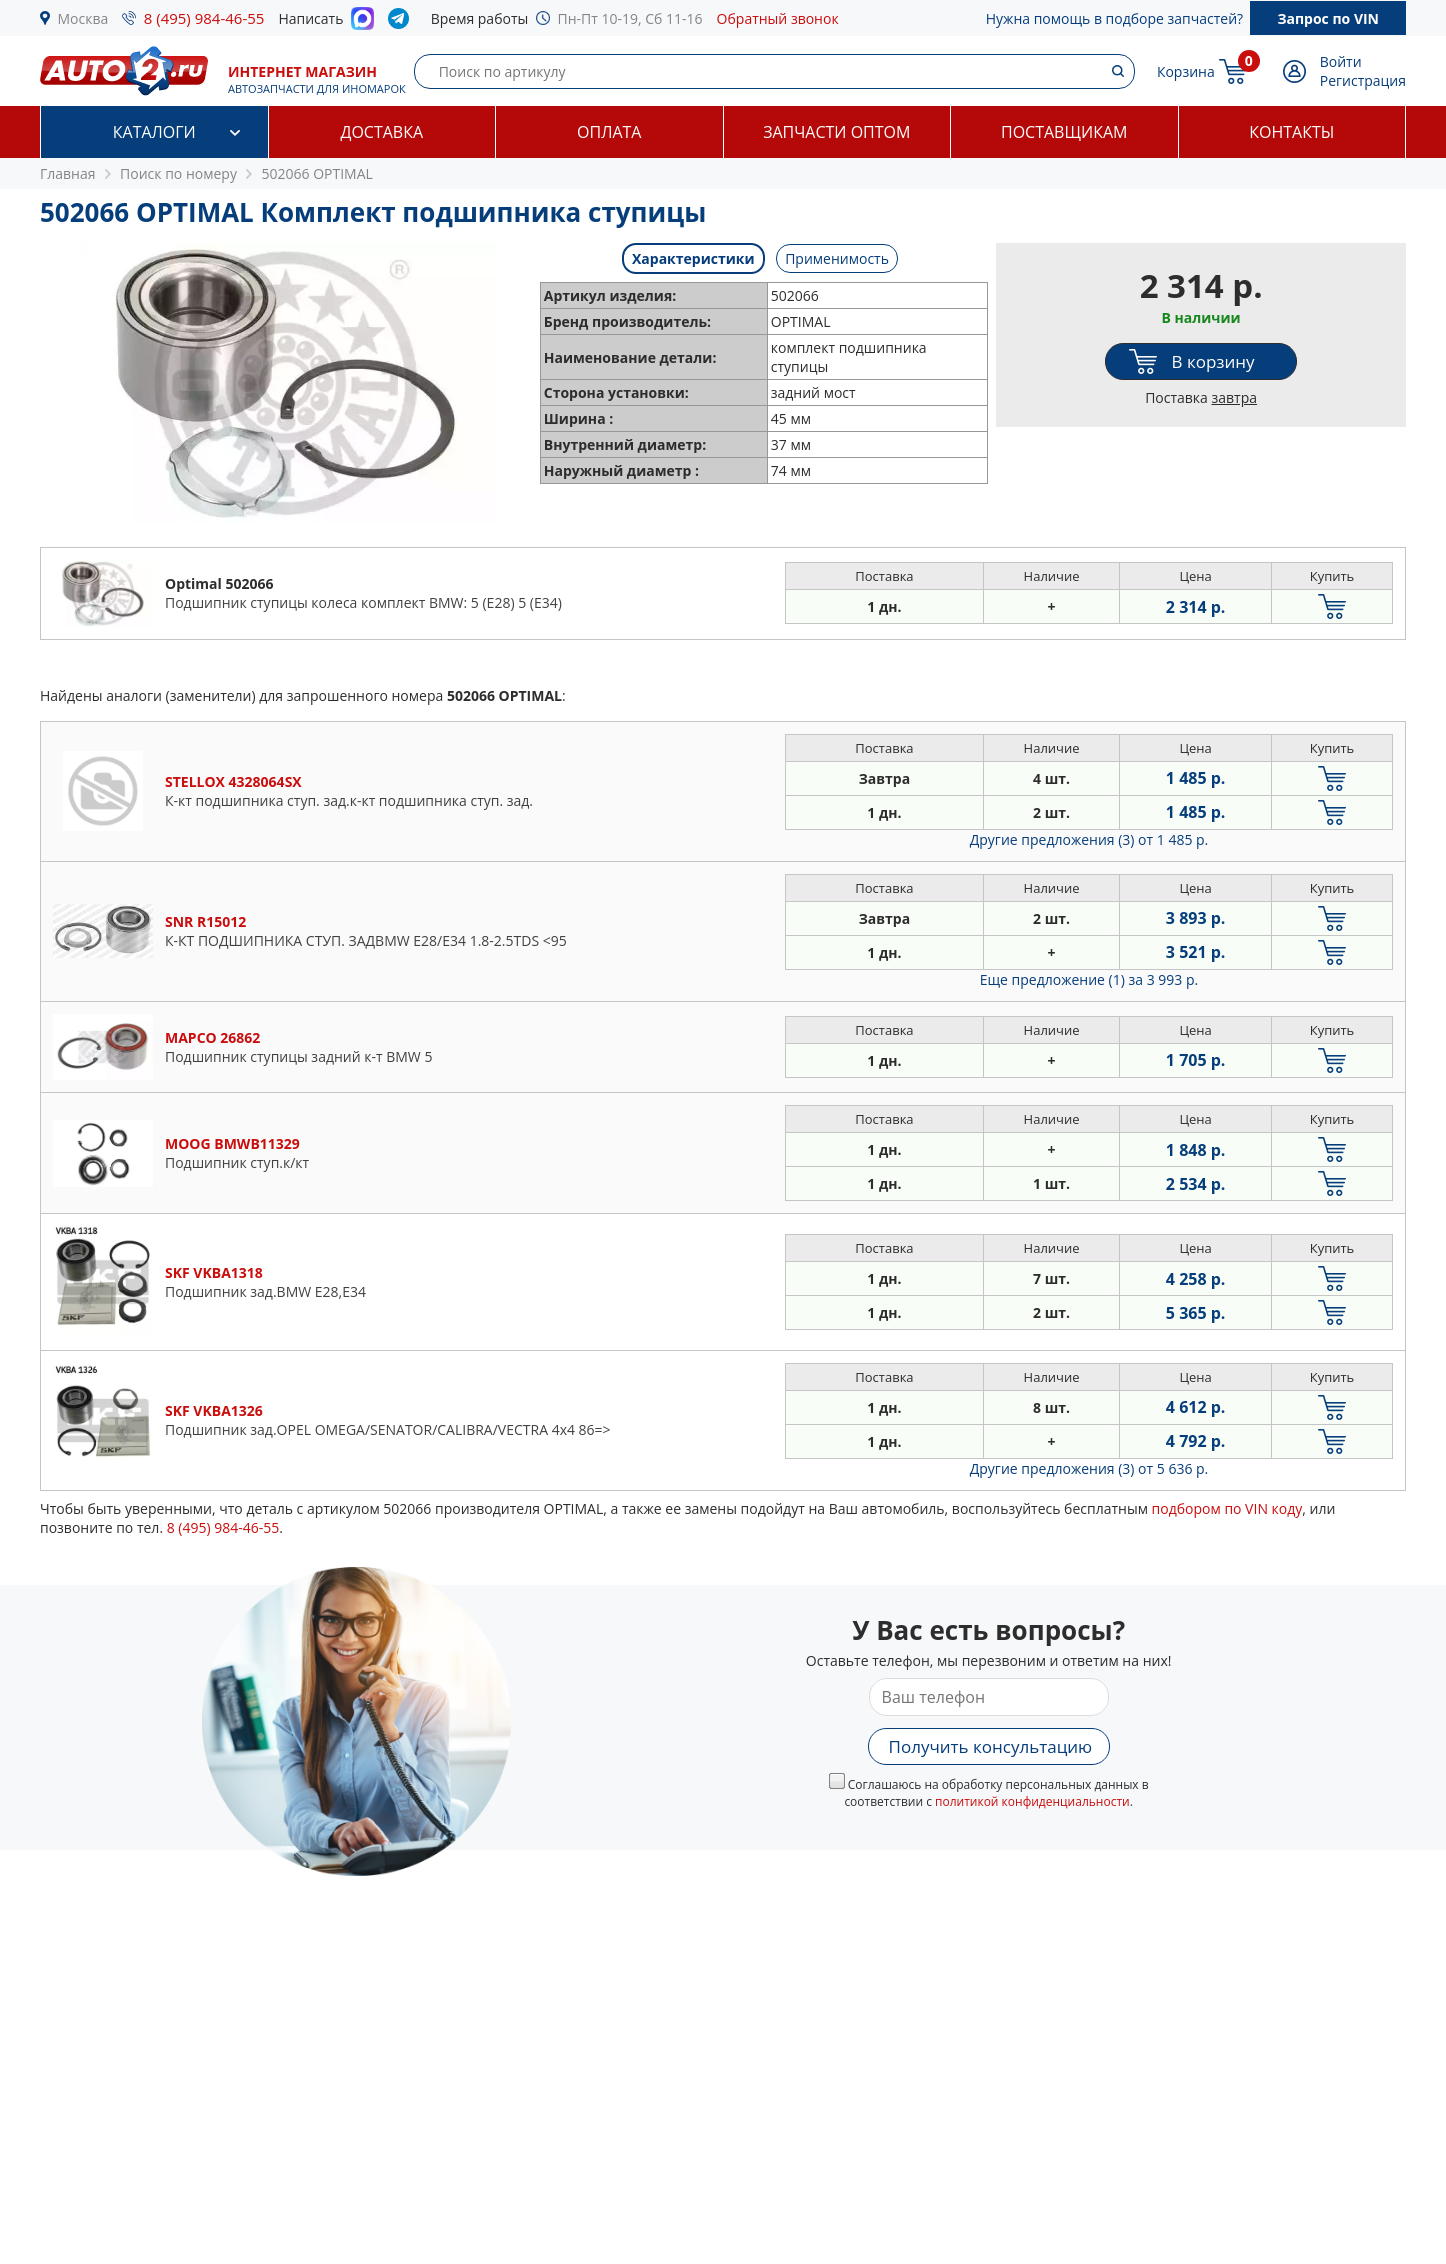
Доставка (381, 132)
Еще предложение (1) (1089, 979)
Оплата (609, 132)
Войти (1341, 61)
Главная (68, 173)
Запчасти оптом (836, 132)
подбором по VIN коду (1227, 1508)
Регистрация (1363, 80)
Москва (83, 18)
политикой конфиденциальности (1032, 1801)
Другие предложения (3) (1089, 839)
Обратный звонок (778, 18)
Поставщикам (1064, 132)
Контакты (1291, 132)
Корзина (1186, 71)
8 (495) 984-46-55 (204, 18)
